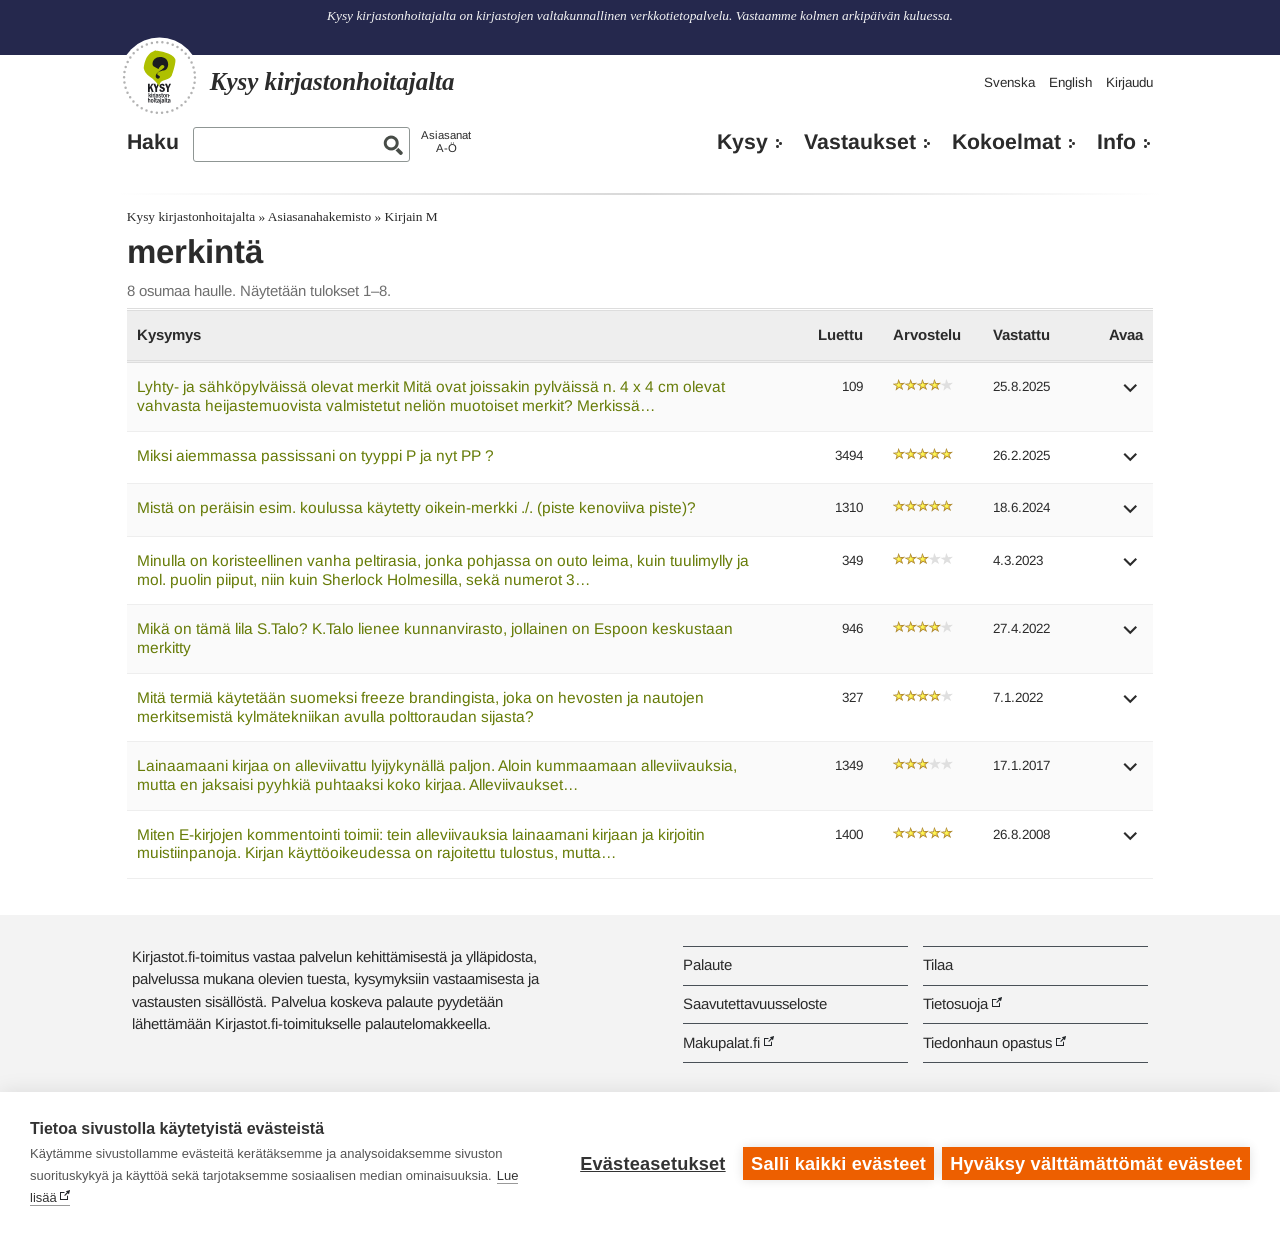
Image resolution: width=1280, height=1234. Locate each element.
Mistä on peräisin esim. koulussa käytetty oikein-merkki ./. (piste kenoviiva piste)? (416, 507)
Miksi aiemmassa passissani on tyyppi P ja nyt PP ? (315, 455)
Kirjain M (411, 216)
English (1070, 82)
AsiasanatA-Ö (446, 141)
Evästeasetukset (651, 1163)
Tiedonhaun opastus (987, 1042)
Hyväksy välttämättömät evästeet (1096, 1163)
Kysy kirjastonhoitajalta (191, 216)
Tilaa (938, 964)
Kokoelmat (1006, 142)
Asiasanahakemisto (319, 216)
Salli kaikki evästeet (837, 1163)
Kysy (742, 142)
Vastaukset (860, 142)
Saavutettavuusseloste (755, 1003)
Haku (153, 142)
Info (1116, 142)
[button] (1131, 394)
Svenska (1009, 82)
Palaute (707, 964)
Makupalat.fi (721, 1042)
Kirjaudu (1129, 82)
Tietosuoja (955, 1003)
